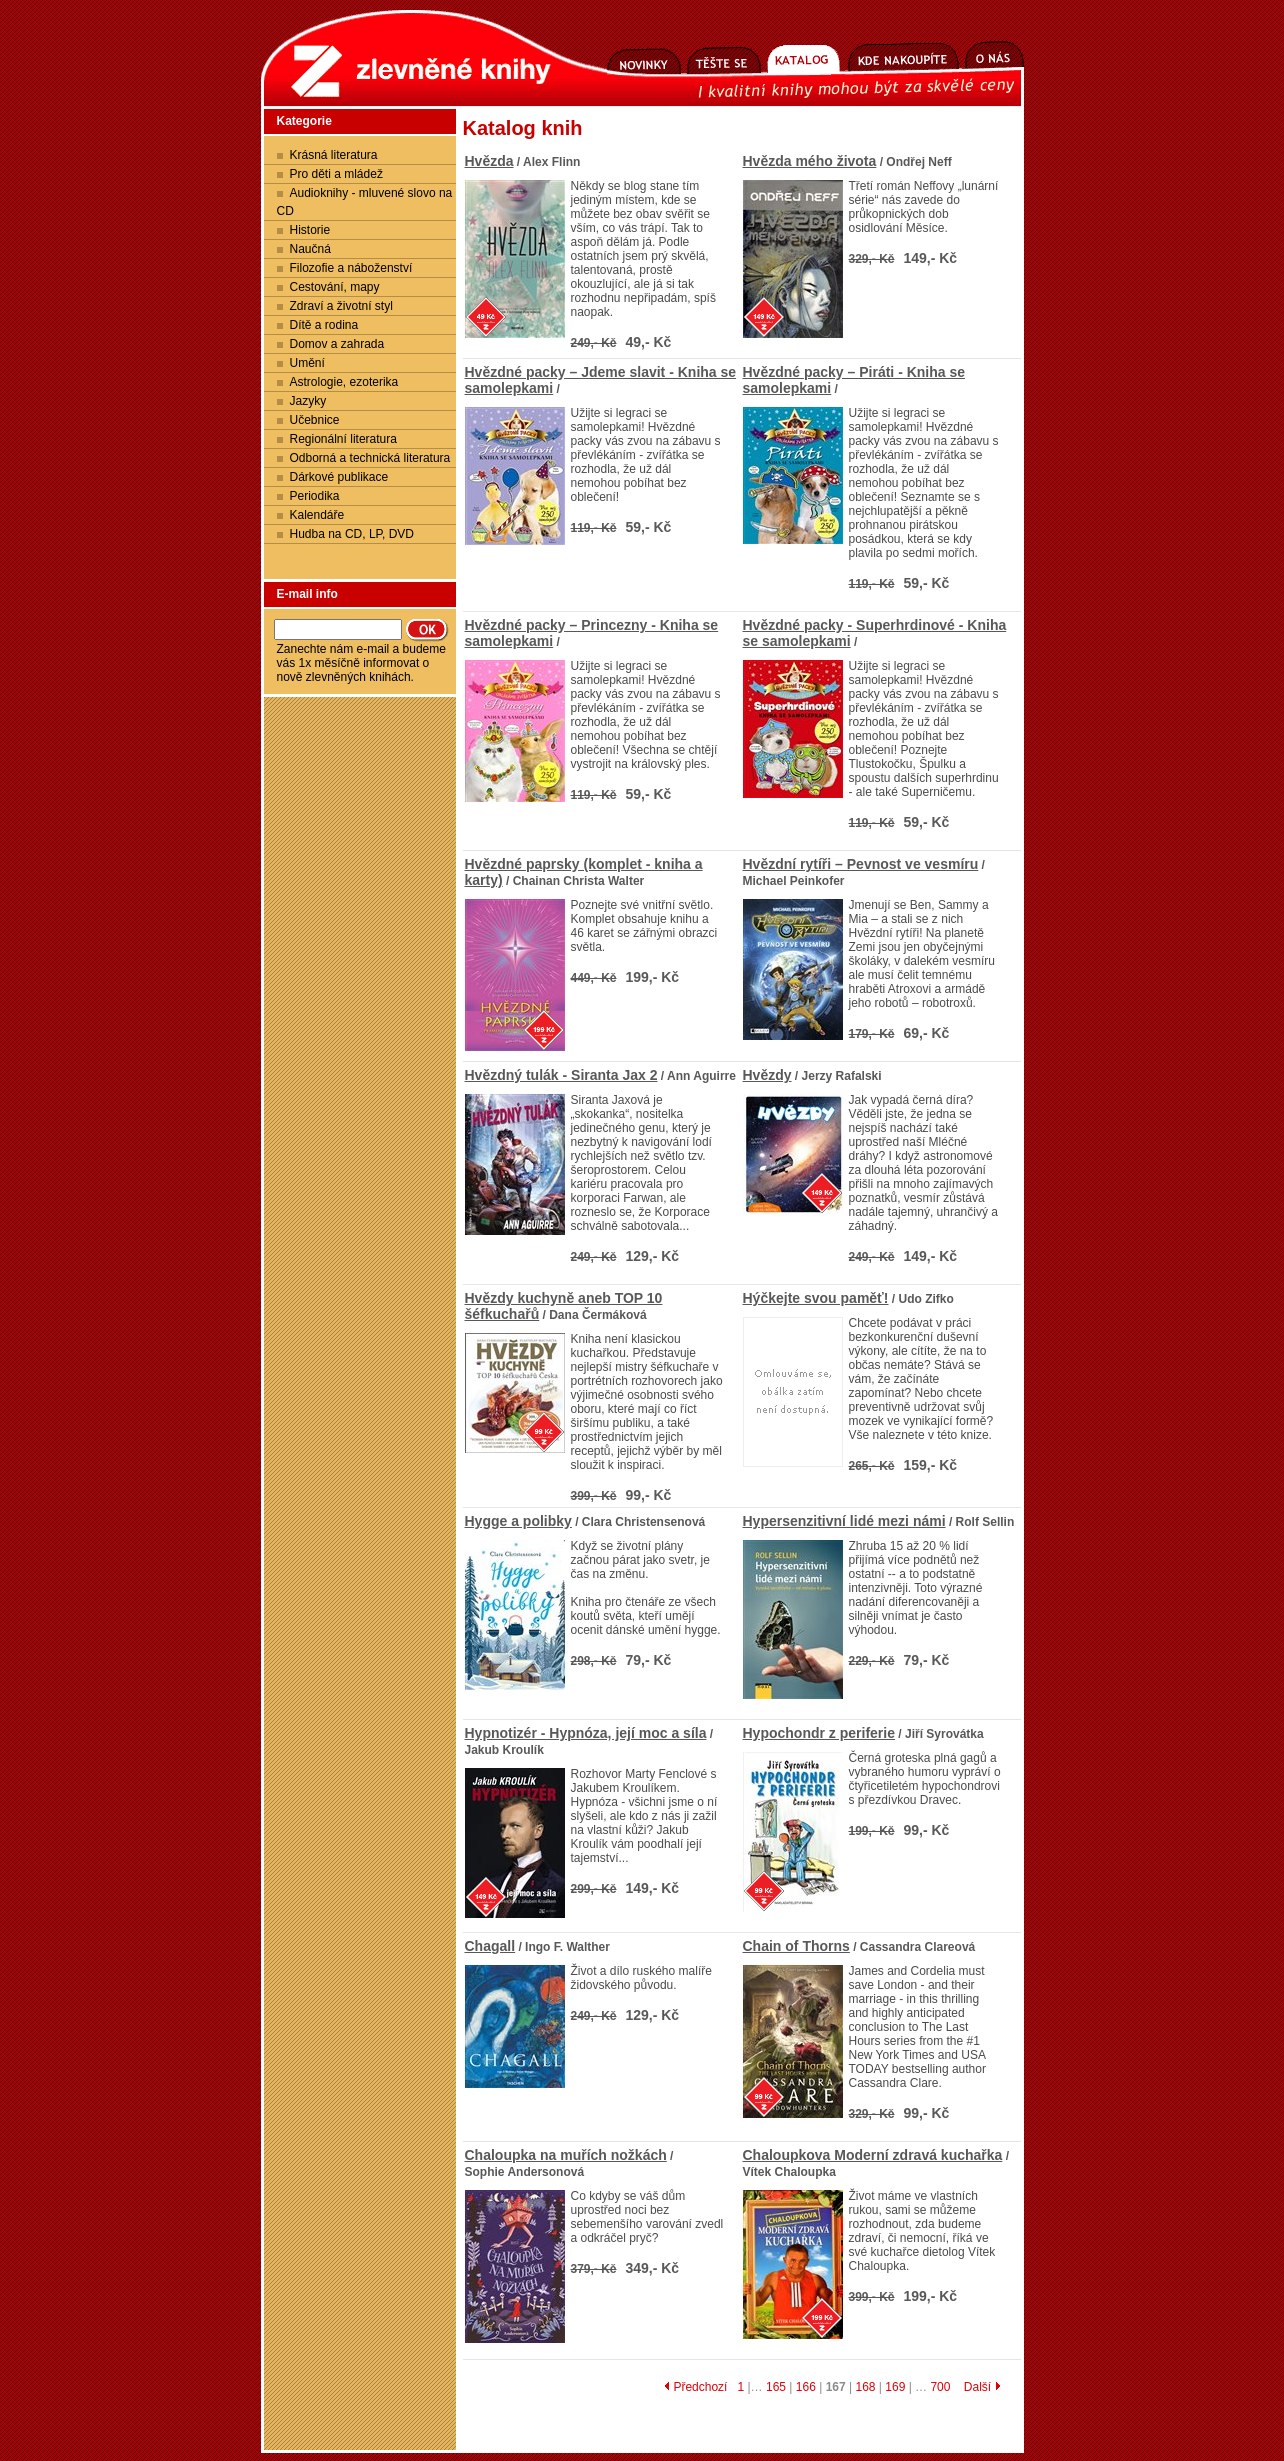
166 (806, 2387)
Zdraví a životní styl (341, 306)
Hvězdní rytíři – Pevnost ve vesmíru (861, 864)
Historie (310, 230)
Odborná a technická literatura (370, 458)
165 (776, 2387)
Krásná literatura (334, 155)
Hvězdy (767, 1075)
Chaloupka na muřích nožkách (566, 2155)
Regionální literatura (343, 439)
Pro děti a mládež (336, 174)
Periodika (315, 496)
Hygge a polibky (518, 1521)
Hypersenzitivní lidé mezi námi (844, 1521)
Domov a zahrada (337, 344)
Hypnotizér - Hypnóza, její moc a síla (586, 1733)
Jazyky (308, 401)
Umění (307, 363)
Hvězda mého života (810, 161)
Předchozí (695, 2387)
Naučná (310, 249)
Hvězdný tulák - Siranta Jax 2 (561, 1075)
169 (895, 2387)
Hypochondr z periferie (819, 1733)
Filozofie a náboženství (351, 268)
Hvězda (489, 161)
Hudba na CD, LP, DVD (352, 534)
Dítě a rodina (324, 325)
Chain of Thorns (796, 1946)
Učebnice (315, 420)
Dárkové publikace (339, 477)
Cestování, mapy (335, 287)
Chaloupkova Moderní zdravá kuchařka (873, 2155)
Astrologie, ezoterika (344, 382)
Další (982, 2387)
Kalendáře (317, 515)
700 (940, 2387)
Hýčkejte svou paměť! (816, 1298)
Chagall (490, 1946)
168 (865, 2387)
